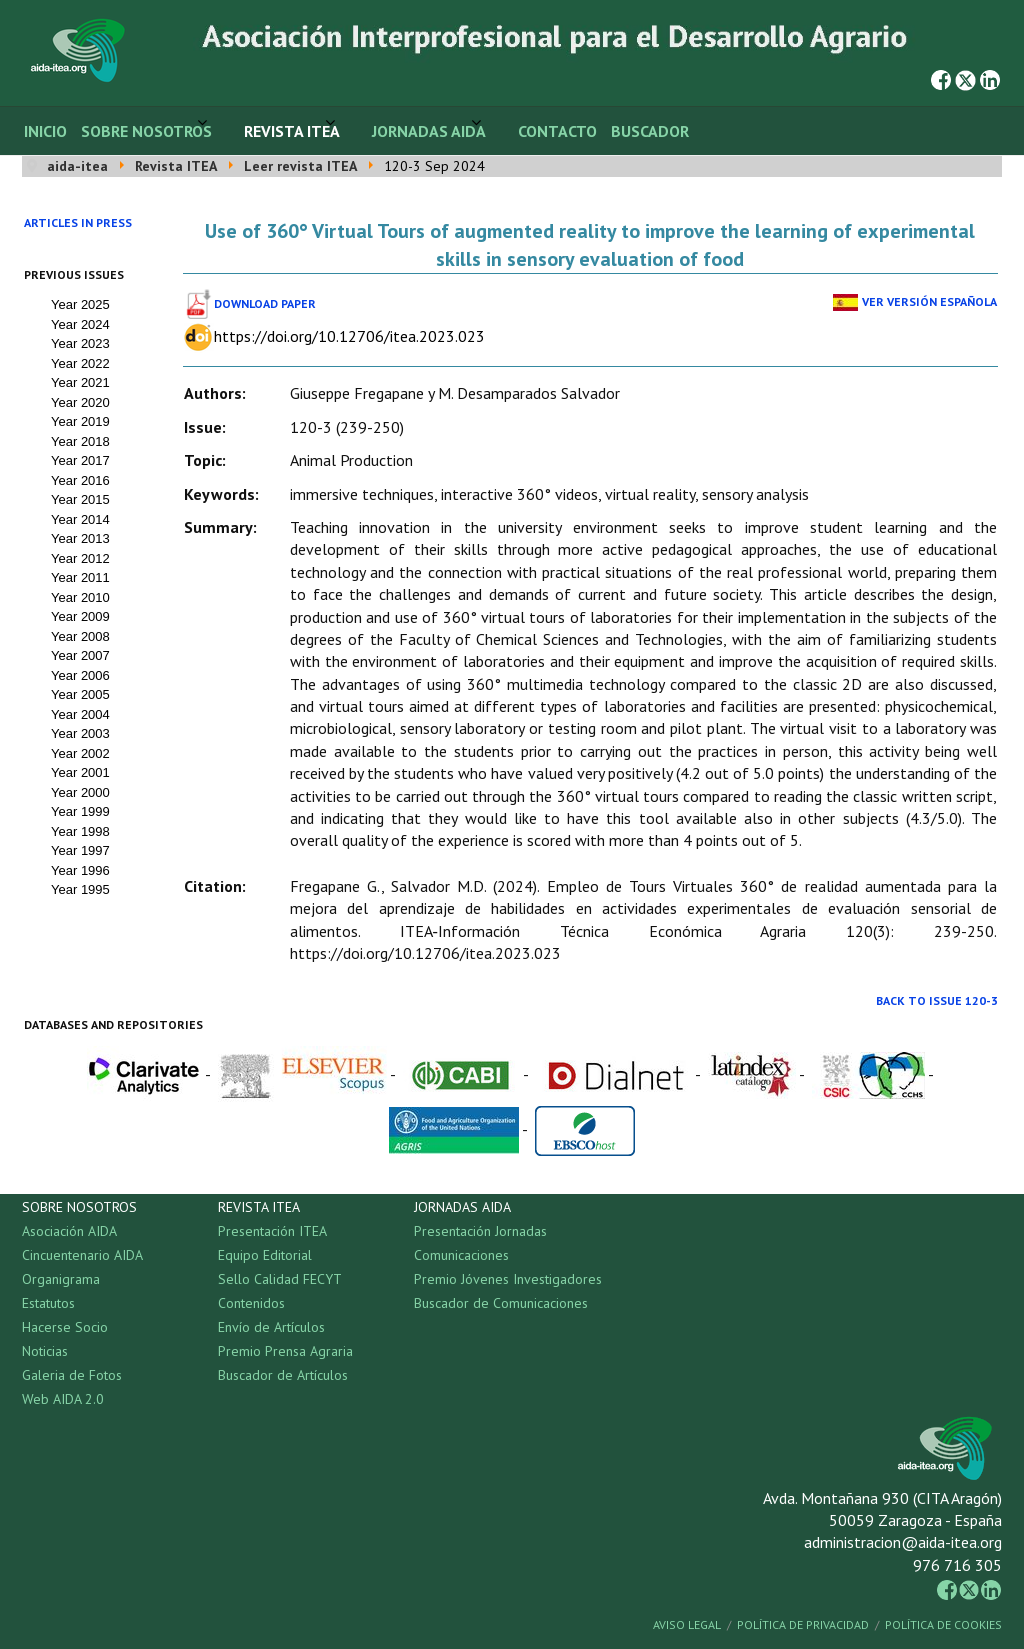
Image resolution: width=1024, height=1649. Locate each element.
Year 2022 (80, 363)
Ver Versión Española (929, 301)
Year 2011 (80, 577)
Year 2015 (80, 499)
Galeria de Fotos (72, 1375)
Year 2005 (80, 694)
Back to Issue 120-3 (937, 1000)
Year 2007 (80, 655)
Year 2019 (80, 421)
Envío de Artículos (271, 1327)
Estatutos (48, 1303)
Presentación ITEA (272, 1231)
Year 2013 (80, 538)
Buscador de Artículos (283, 1375)
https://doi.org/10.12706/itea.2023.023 (349, 336)
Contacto (557, 131)
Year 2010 (80, 597)
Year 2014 (80, 519)
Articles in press (78, 222)
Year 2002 (80, 753)
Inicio (45, 131)
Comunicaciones (461, 1255)
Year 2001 (80, 772)
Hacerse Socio (65, 1327)
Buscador (650, 131)
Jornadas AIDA (429, 131)
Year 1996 (80, 870)
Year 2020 (80, 402)
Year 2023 (80, 343)
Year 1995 (80, 889)
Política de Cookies (943, 1624)
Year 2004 (80, 714)
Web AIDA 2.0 (63, 1399)
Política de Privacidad (803, 1624)
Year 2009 (80, 616)
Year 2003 (80, 733)
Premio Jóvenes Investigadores (508, 1279)
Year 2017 (80, 460)
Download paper (265, 303)
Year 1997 (80, 850)
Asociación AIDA (69, 1231)
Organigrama (61, 1279)
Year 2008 (80, 636)
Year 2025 (80, 304)
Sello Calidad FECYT (280, 1279)
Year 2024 (80, 324)
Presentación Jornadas (480, 1231)
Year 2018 (80, 441)
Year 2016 (80, 480)
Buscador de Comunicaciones (501, 1303)
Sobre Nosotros (146, 131)
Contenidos (251, 1303)
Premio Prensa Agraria (285, 1351)
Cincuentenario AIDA (82, 1255)
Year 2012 (80, 558)
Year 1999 (80, 811)
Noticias (45, 1351)
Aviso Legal (687, 1624)
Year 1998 (80, 831)
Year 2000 (80, 792)
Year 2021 (80, 382)
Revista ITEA (292, 131)
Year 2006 (80, 675)
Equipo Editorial (265, 1255)
